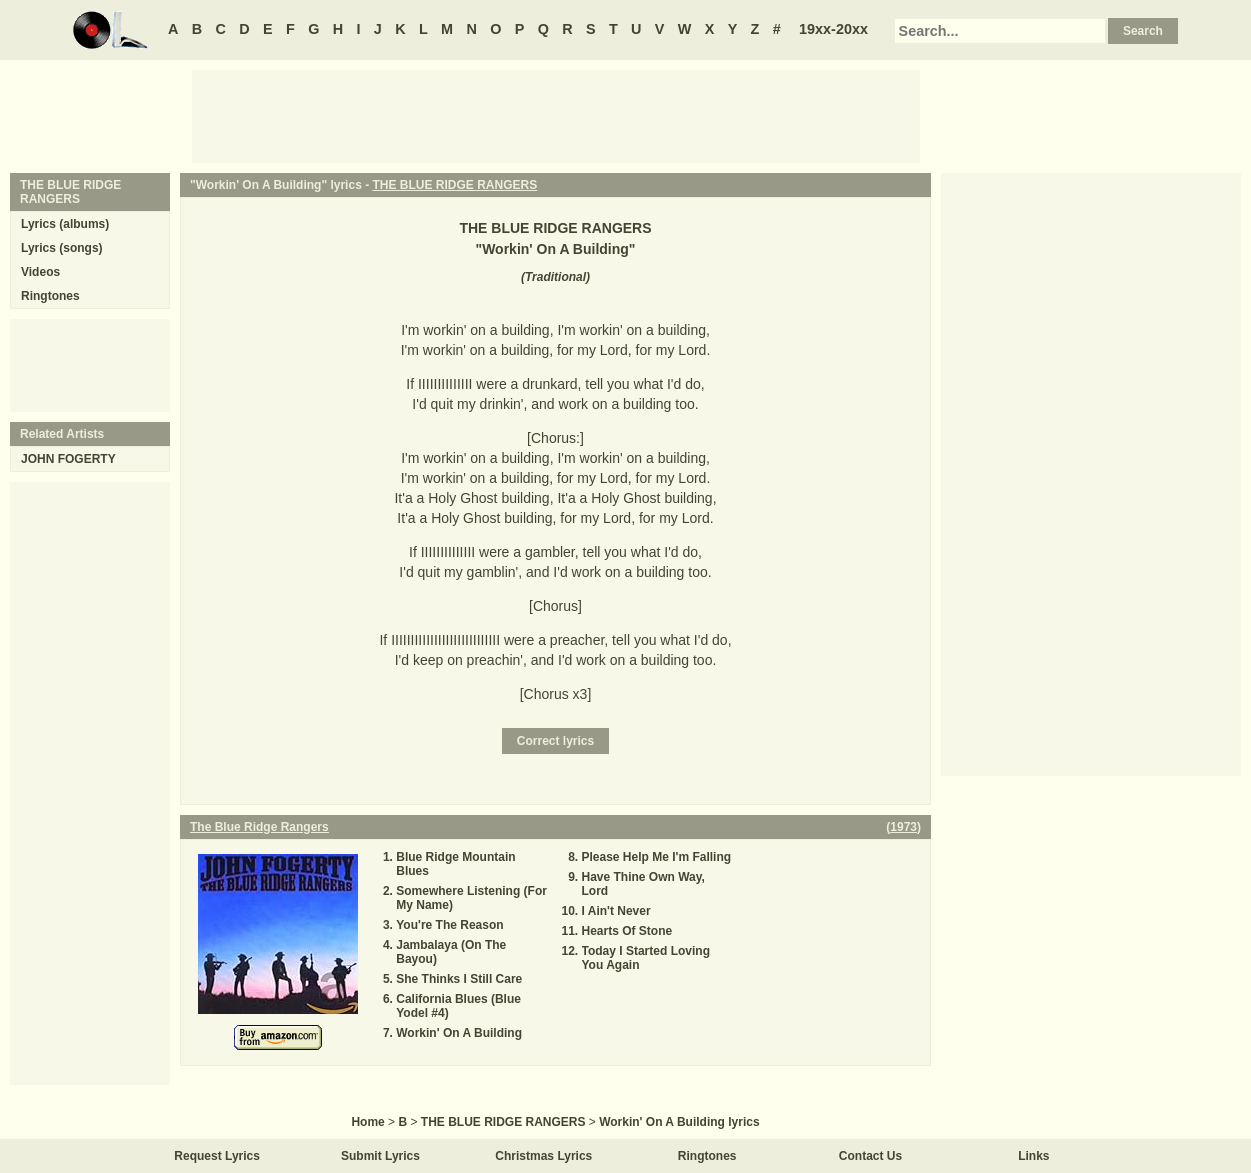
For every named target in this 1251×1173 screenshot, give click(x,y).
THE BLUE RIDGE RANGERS (454, 185)
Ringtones (50, 296)
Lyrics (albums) (65, 224)
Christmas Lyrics (543, 1156)
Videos (40, 272)
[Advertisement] (556, 115)
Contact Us (870, 1156)
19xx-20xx (833, 29)
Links (1033, 1156)
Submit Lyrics (380, 1156)
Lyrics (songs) (62, 248)
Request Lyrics (217, 1156)
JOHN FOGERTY (68, 459)
